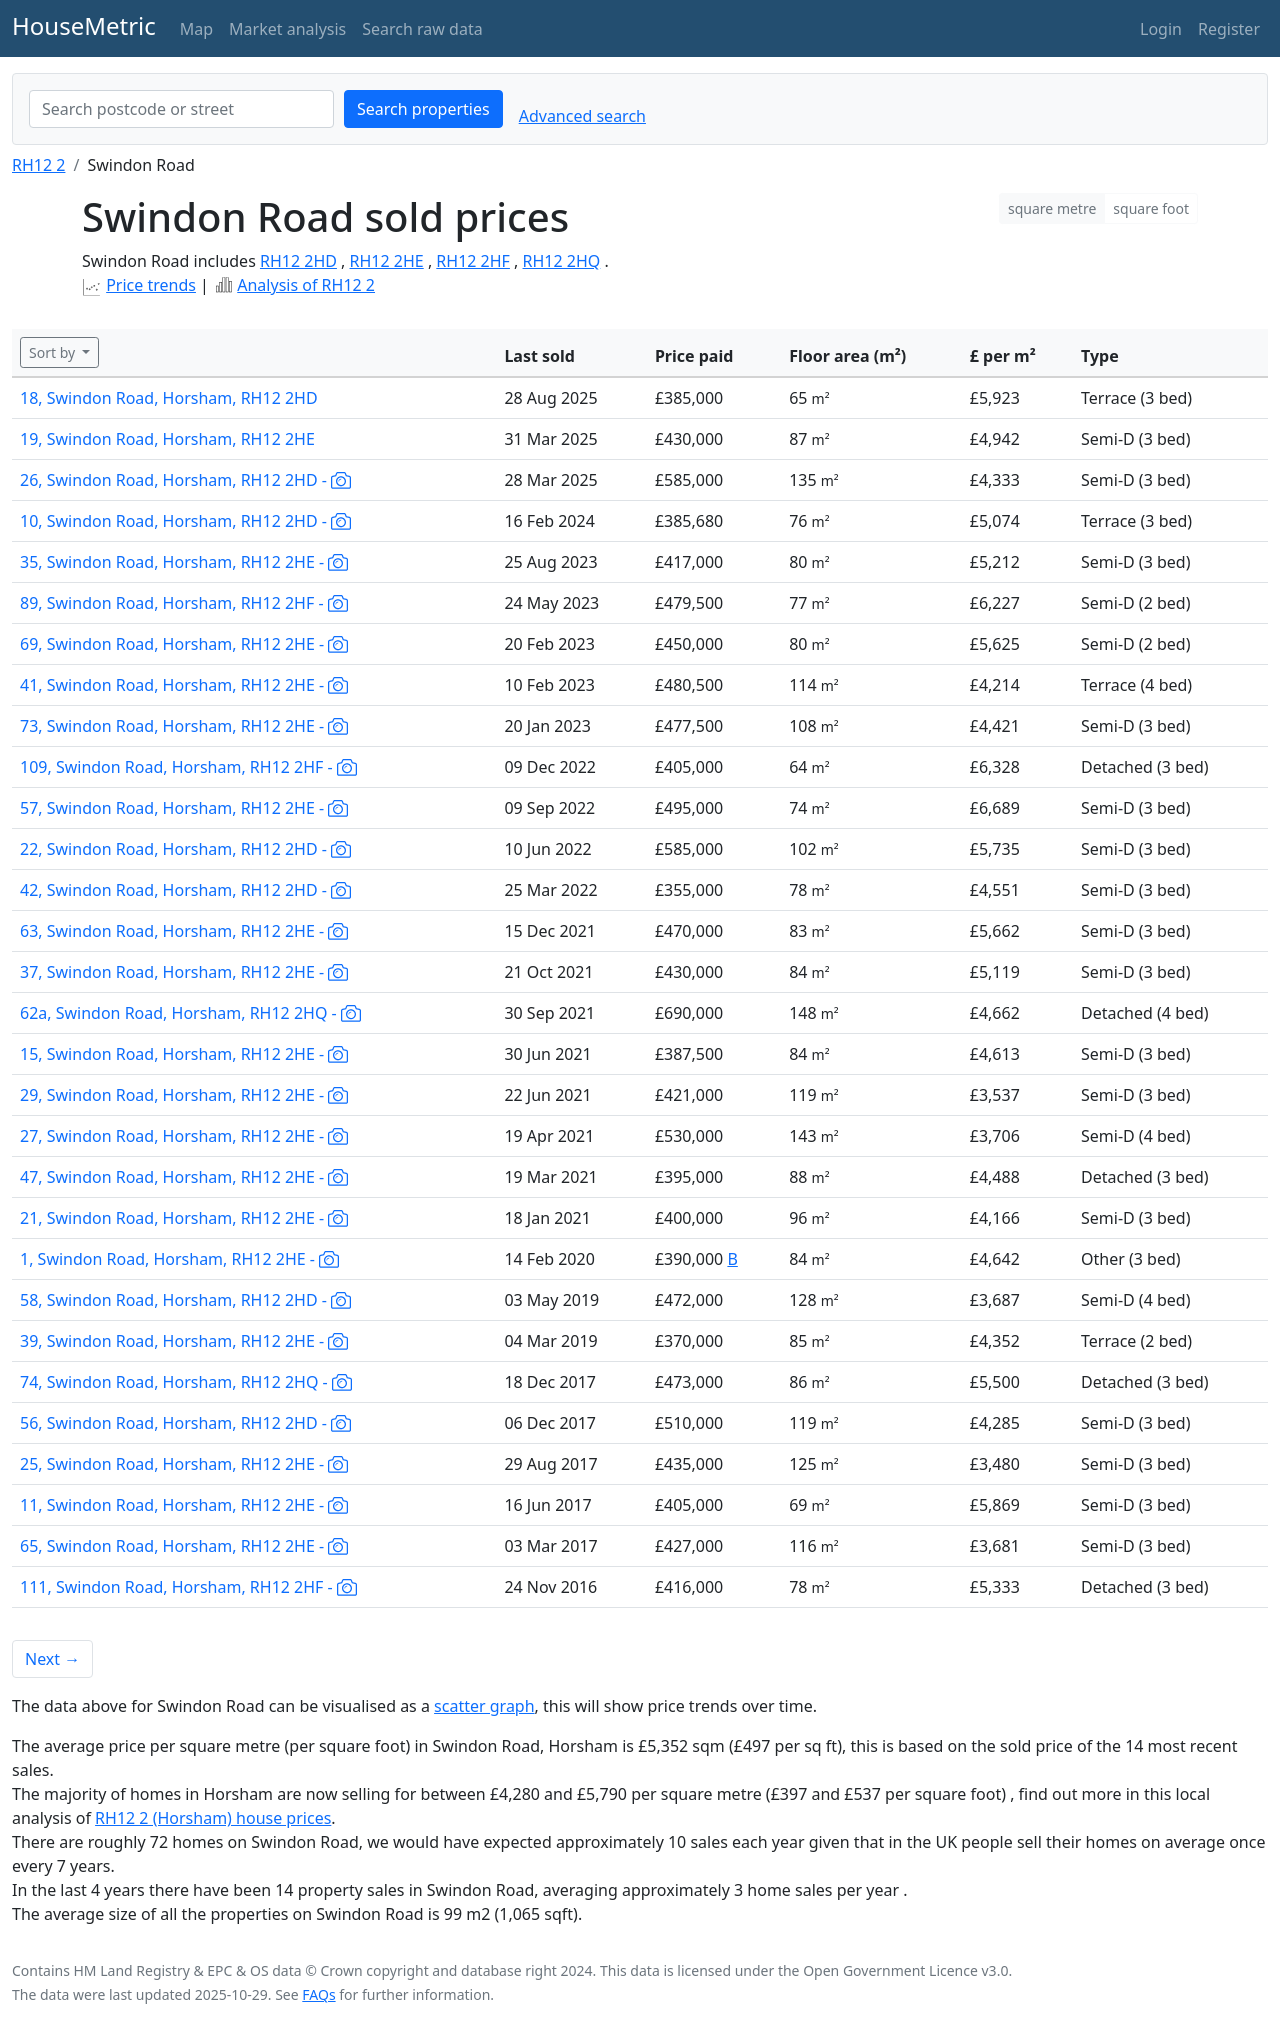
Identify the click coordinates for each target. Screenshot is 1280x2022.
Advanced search (582, 116)
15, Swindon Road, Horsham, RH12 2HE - (184, 1054)
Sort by (54, 352)
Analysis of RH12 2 (306, 285)
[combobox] (181, 109)
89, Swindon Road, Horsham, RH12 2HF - (184, 603)
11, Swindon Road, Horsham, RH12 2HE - (184, 1505)
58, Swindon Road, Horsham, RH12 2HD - (185, 1300)
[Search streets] (181, 109)
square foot (1151, 208)
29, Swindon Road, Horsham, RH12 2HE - (184, 1095)
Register (1229, 29)
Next (52, 1659)
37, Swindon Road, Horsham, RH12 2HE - (184, 972)
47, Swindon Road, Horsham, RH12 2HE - (184, 1177)
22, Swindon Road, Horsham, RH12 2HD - (185, 849)
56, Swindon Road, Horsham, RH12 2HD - (185, 1423)
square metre (1052, 208)
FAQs (318, 1994)
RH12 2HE (387, 261)
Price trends (151, 285)
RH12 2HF (473, 261)
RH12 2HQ (562, 261)
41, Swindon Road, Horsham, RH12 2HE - (184, 685)
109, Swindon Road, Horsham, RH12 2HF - (188, 767)
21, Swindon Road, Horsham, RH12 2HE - (184, 1218)
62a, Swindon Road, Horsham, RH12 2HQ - (190, 1013)
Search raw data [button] (422, 29)
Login (1161, 29)
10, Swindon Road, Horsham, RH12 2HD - (185, 521)
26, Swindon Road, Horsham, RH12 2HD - (185, 480)
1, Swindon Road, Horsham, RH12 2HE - (179, 1259)
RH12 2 (38, 165)
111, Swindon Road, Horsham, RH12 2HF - (188, 1587)
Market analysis (287, 29)
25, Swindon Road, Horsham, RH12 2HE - (184, 1464)
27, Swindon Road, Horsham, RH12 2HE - (184, 1136)
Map (196, 29)
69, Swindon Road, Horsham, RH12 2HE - (184, 644)
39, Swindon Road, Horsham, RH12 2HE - (184, 1341)
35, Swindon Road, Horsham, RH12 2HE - (184, 562)
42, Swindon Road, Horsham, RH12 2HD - (185, 890)
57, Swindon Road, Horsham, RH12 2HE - (184, 808)
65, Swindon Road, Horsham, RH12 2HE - (184, 1546)
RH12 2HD (298, 261)
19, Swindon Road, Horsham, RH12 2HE (167, 439)
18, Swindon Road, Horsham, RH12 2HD (169, 398)
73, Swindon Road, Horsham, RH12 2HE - (184, 726)
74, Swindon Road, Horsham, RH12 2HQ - (186, 1382)
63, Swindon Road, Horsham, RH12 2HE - (184, 931)
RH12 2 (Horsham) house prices (213, 1818)
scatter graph (484, 1706)
